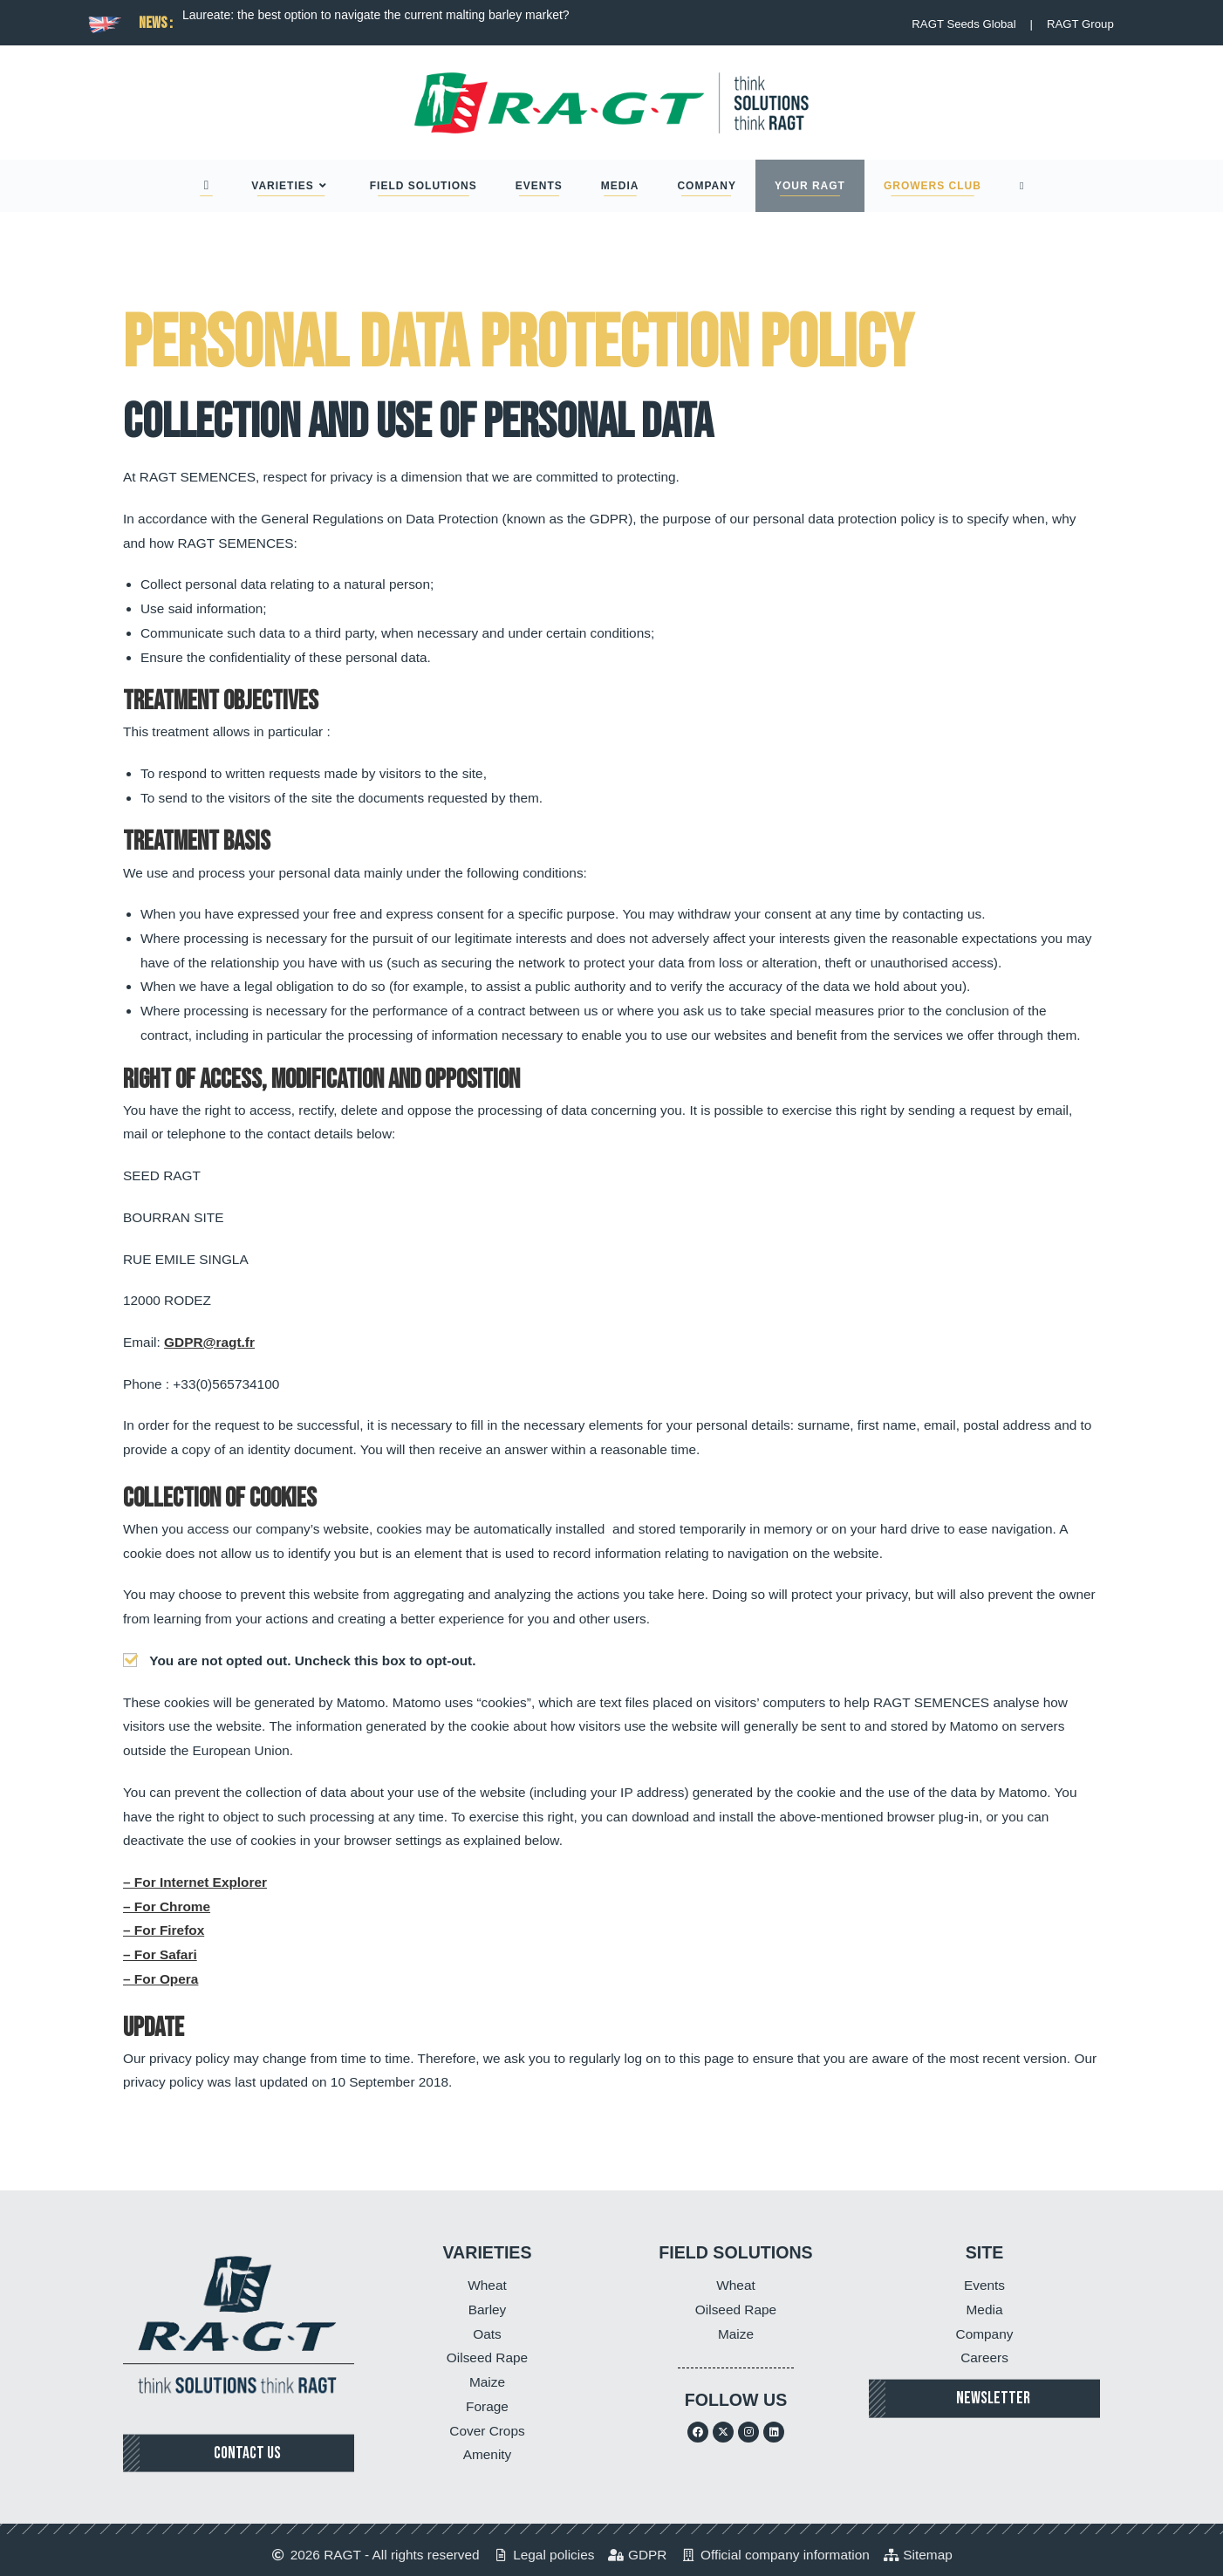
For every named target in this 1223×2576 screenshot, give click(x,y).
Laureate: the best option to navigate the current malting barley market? (376, 15)
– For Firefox (163, 1930)
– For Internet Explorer (195, 1882)
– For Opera (160, 1978)
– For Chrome (166, 1906)
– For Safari (160, 1954)
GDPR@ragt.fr (209, 1342)
